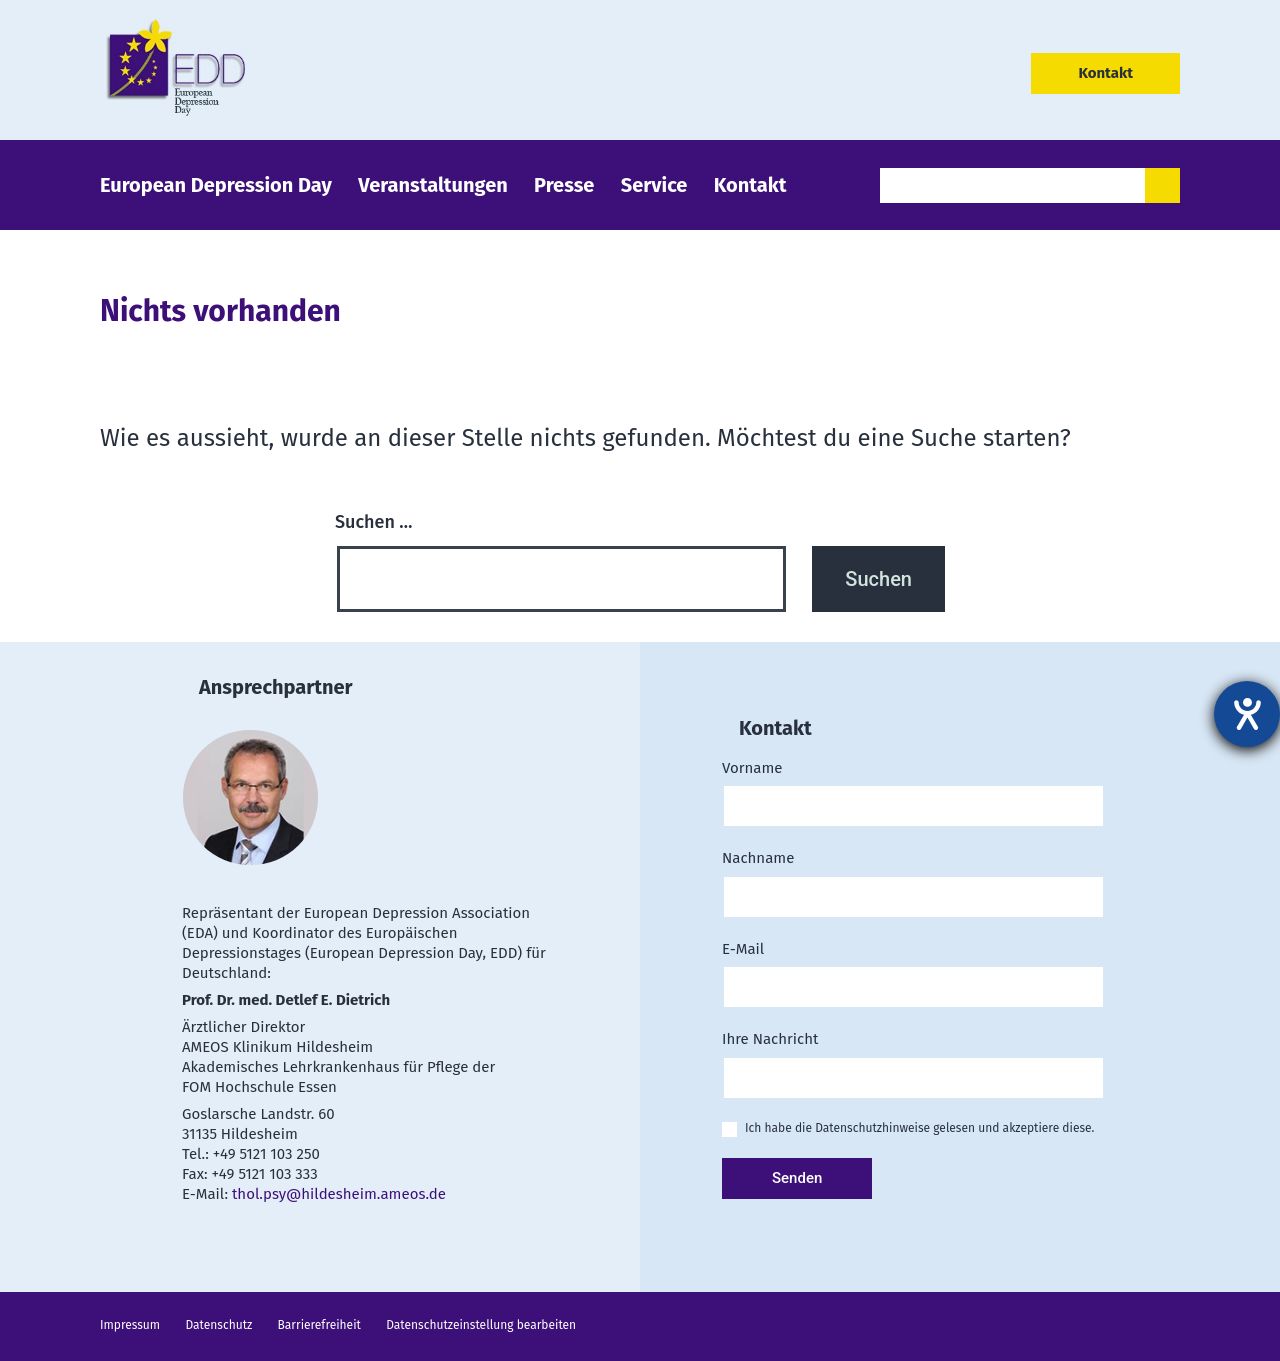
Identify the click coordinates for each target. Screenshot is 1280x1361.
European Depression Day (216, 185)
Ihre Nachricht (910, 1058)
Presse (564, 185)
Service (654, 185)
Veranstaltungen (432, 185)
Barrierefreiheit (319, 1325)
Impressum (130, 1325)
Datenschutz (218, 1325)
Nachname (910, 877)
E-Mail (910, 968)
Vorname (910, 787)
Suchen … (374, 522)
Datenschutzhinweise (872, 1128)
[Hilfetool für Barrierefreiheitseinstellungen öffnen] (1247, 714)
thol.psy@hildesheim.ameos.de (339, 1194)
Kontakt (1105, 73)
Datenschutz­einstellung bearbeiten (481, 1325)
